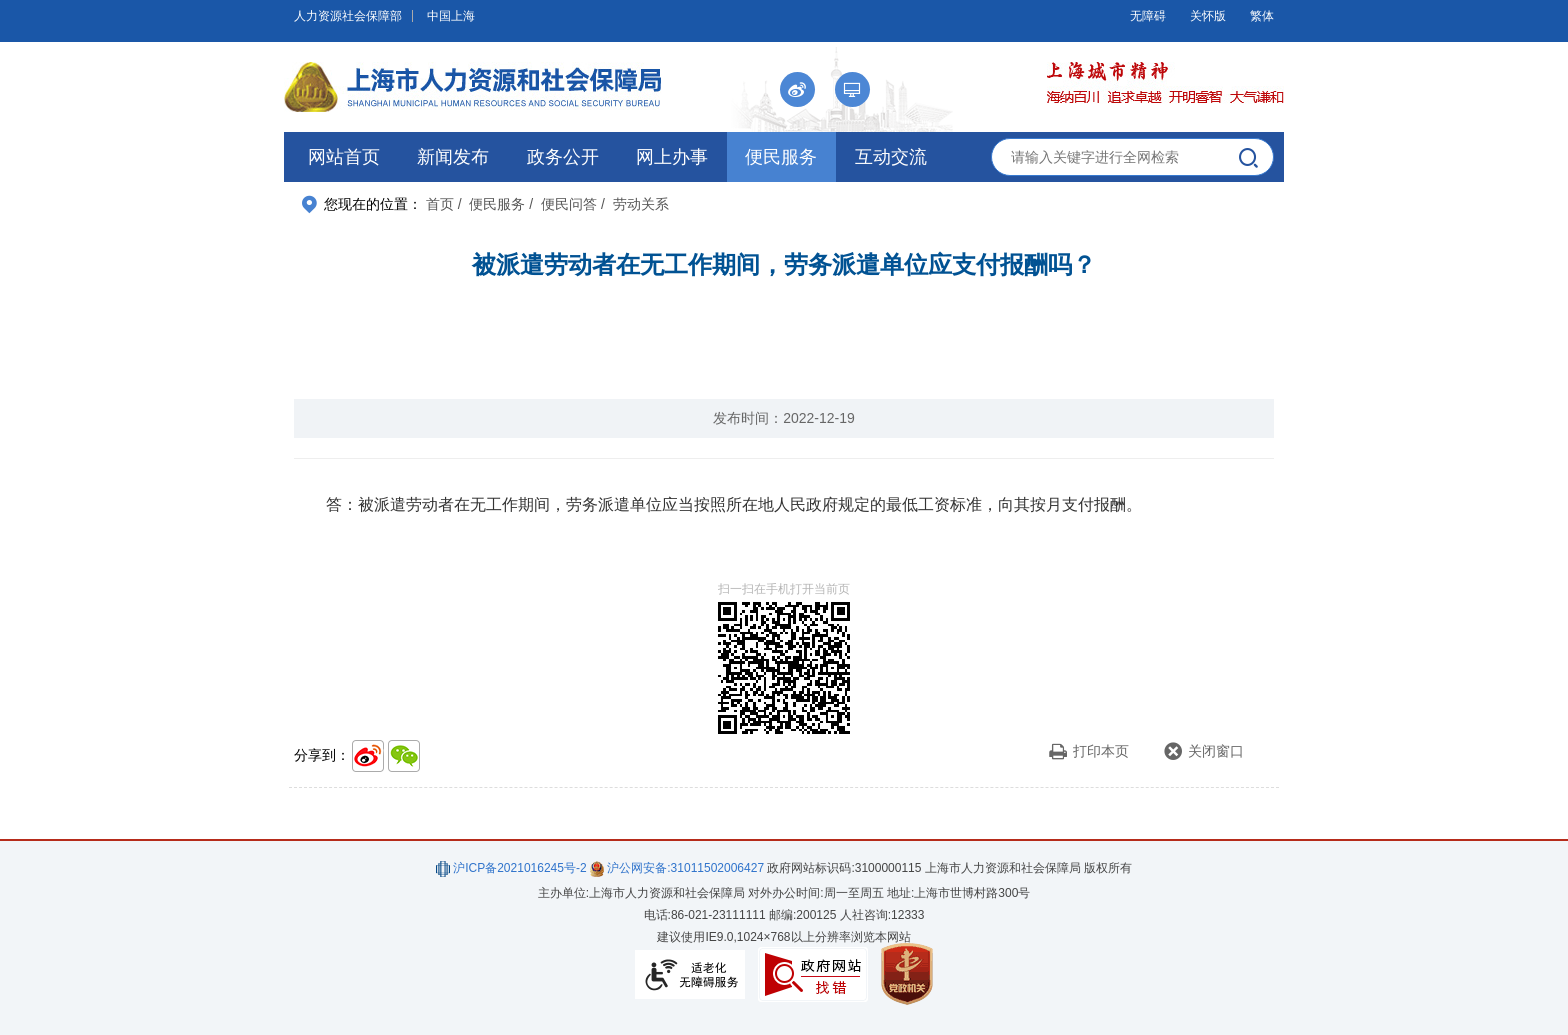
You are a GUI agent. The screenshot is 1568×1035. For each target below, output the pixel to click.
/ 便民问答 (563, 204)
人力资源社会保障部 (348, 16)
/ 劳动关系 (635, 204)
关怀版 (1208, 16)
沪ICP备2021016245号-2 (511, 868)
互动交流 (891, 157)
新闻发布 (453, 157)
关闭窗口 (1203, 751)
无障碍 (1148, 16)
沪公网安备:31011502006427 (677, 868)
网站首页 (344, 157)
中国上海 (451, 16)
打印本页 (1088, 751)
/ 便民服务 (492, 204)
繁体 (1262, 16)
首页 (440, 204)
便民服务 (781, 157)
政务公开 (563, 157)
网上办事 (672, 157)
